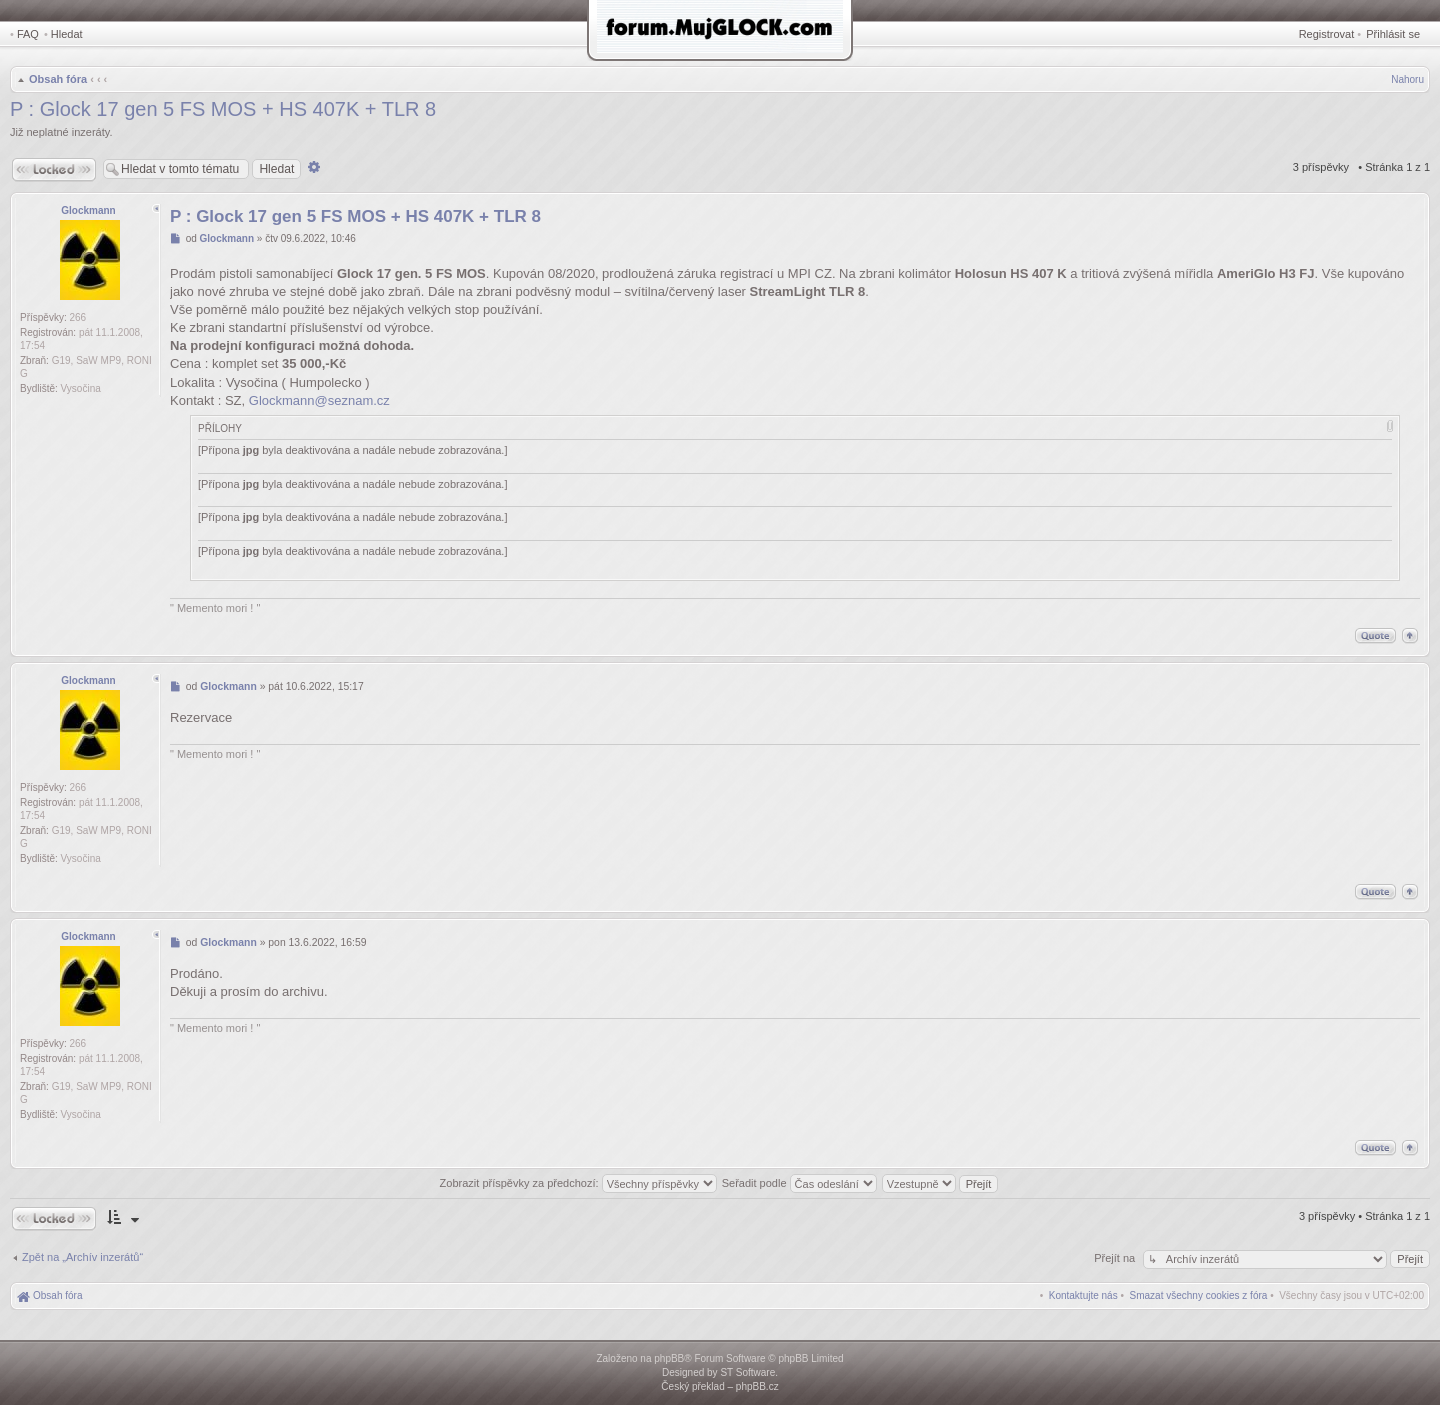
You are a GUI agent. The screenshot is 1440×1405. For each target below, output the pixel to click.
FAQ (28, 34)
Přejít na (1116, 1258)
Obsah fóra (58, 79)
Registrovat (1327, 34)
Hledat (67, 34)
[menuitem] (1199, 1295)
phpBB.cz (757, 1386)
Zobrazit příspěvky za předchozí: (578, 1183)
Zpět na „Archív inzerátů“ (82, 1257)
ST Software (747, 1372)
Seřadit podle (799, 1183)
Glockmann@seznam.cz (319, 400)
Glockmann (88, 210)
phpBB (669, 1358)
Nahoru (1407, 79)
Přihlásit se (1393, 34)
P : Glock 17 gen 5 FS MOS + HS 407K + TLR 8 (223, 109)
